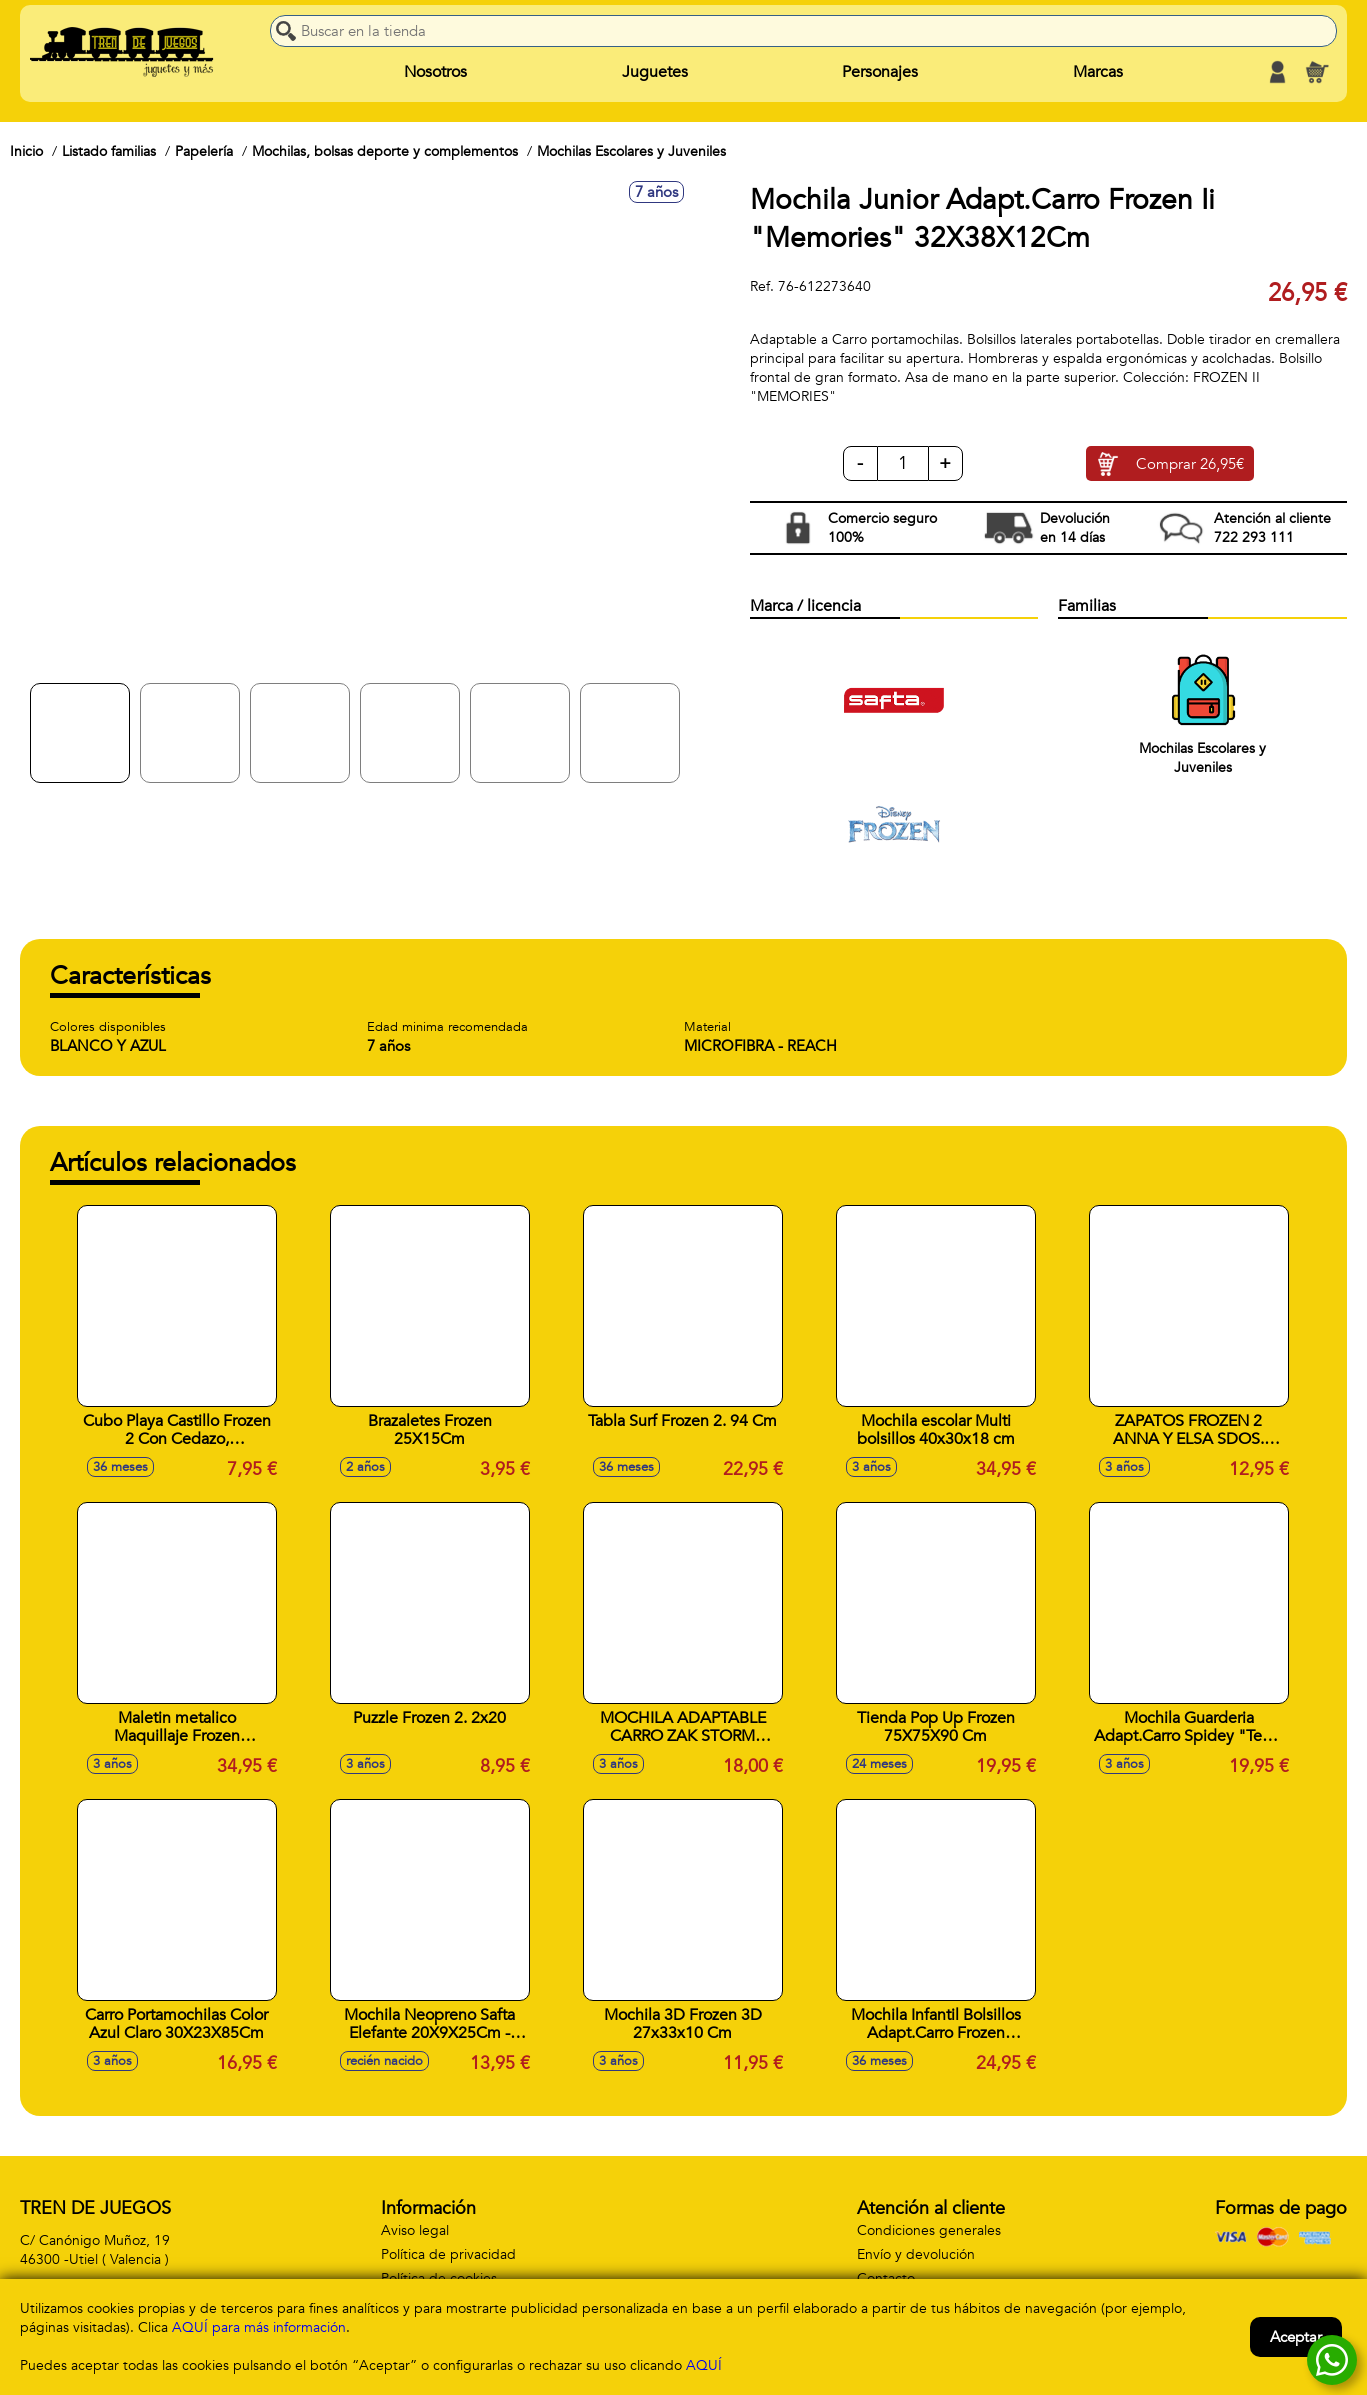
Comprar (1190, 464)
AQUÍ (704, 2365)
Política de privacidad (448, 2254)
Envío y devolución (916, 2254)
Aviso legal (415, 2230)
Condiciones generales (929, 2230)
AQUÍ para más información (259, 2327)
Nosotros (435, 72)
